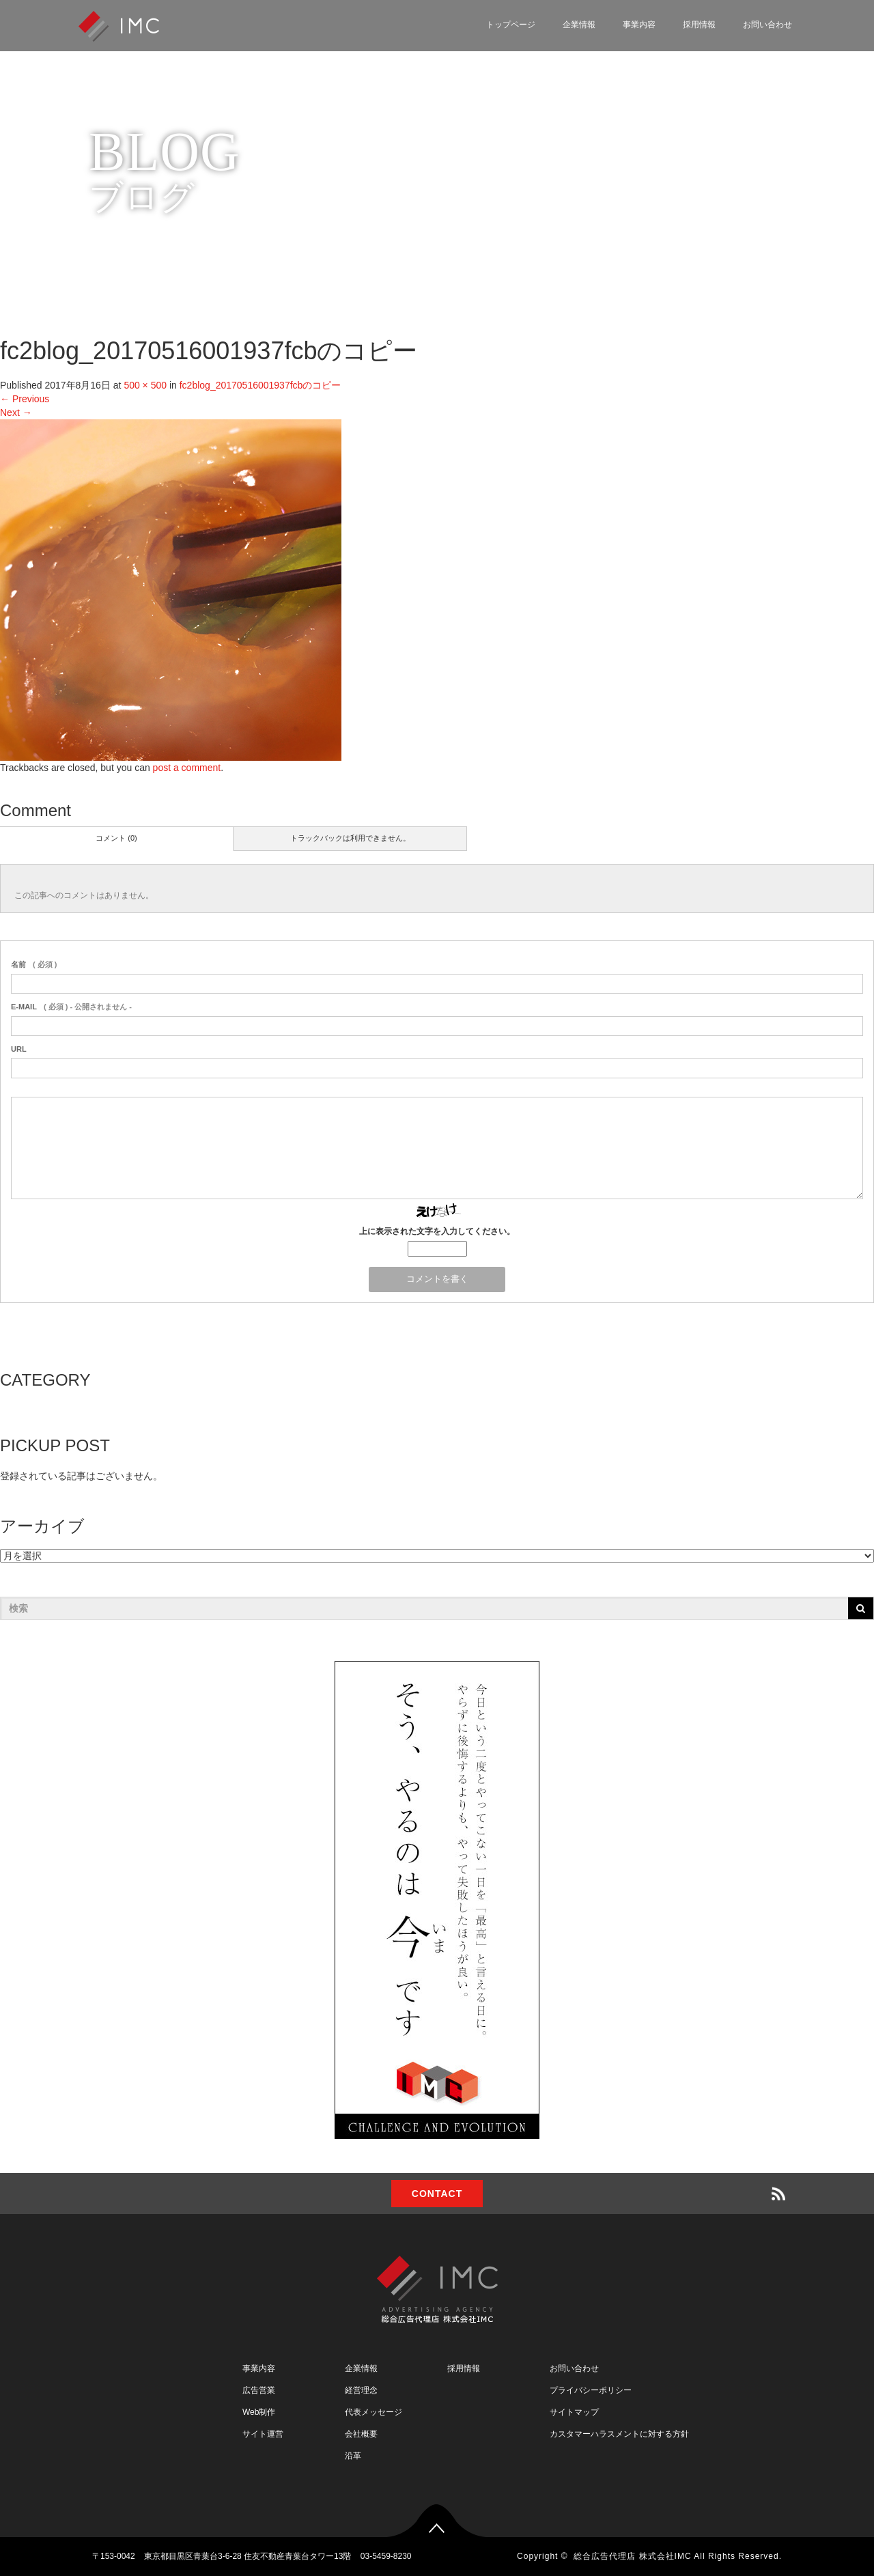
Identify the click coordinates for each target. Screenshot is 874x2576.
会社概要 (361, 2434)
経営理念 (361, 2390)
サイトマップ (574, 2412)
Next (16, 412)
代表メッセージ (373, 2412)
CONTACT (437, 2193)
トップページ (510, 24)
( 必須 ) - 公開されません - (71, 1007)
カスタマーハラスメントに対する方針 (619, 2434)
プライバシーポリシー (591, 2390)
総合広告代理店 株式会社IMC (632, 2556)
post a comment (187, 767)
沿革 (353, 2456)
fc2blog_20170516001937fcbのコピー (260, 385)
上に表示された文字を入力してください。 (437, 1231)
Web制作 (258, 2412)
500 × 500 (145, 385)
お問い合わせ (767, 24)
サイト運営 (262, 2434)
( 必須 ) (34, 964)
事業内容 (639, 24)
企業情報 (579, 24)
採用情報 (699, 24)
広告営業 (258, 2390)
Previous (24, 398)
